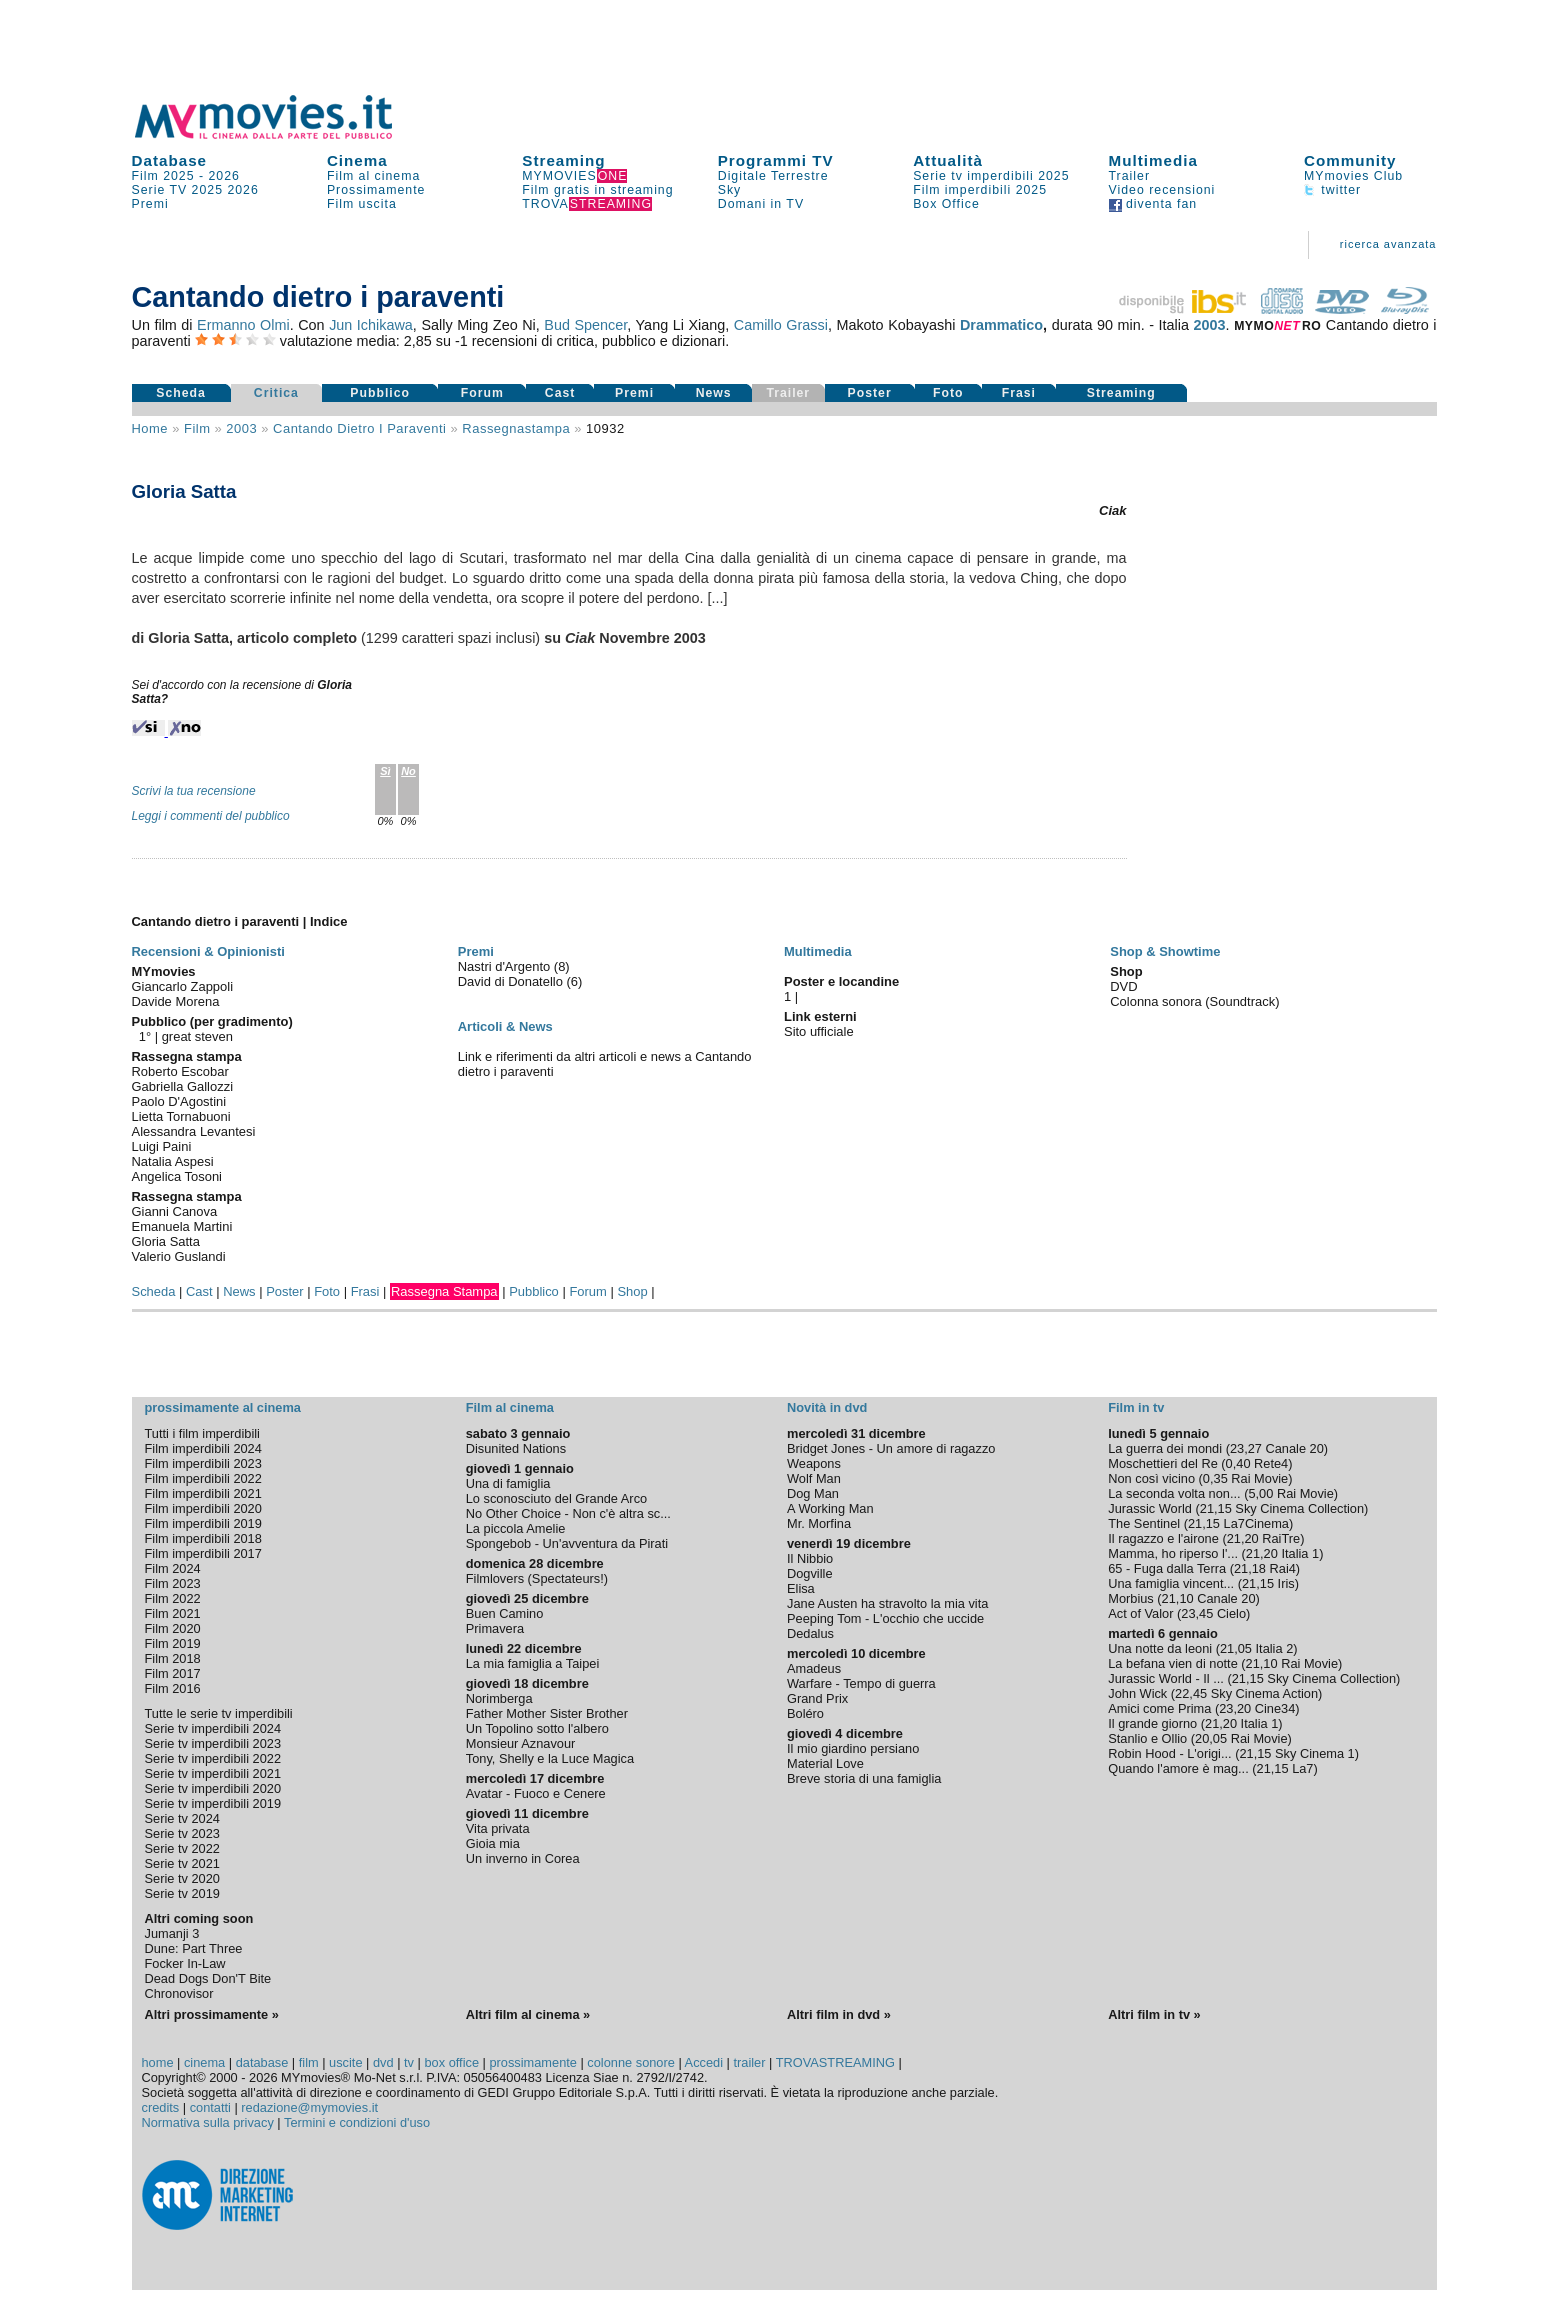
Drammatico (1001, 325)
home (158, 2062)
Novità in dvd (827, 1407)
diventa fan (1153, 204)
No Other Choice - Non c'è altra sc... (568, 1513)
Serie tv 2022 (182, 1848)
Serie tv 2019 (182, 1893)
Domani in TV (761, 204)
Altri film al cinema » (528, 2014)
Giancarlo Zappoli (183, 986)
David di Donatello (512, 981)
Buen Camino (505, 1613)
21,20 (1243, 1538)
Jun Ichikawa (371, 325)
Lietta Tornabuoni (181, 1116)
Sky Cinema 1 (1315, 1753)
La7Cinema (1256, 1523)
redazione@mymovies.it (309, 2107)
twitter (1332, 190)
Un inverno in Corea (523, 1858)
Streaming (563, 160)
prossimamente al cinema (223, 1407)
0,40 (1238, 1463)
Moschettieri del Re (1163, 1463)
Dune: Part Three (194, 1948)
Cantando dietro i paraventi (359, 428)
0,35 (1215, 1478)
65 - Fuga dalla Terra (1167, 1568)
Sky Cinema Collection (1299, 1508)
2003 (1210, 325)
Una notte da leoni (1160, 1648)
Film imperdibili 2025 (980, 190)
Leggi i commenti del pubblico (211, 816)
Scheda (181, 393)
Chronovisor (179, 1993)
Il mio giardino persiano (853, 1748)
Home (150, 428)
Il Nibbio (810, 1558)
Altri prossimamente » (212, 2014)
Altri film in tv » (1154, 2014)
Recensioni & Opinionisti (208, 951)
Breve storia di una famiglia (864, 1778)
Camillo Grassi (781, 325)
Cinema (357, 160)
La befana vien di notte (1173, 1663)
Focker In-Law (185, 1963)
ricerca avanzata (1388, 244)
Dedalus (810, 1633)
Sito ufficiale (819, 1031)
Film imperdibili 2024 (203, 1448)
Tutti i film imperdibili (202, 1433)
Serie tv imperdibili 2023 (213, 1743)
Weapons (814, 1463)
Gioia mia (493, 1843)
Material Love (825, 1763)
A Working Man (830, 1508)
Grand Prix (817, 1698)
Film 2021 (173, 1613)
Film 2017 (173, 1673)
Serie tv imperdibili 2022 (213, 1758)
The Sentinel (1144, 1523)
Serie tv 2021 (182, 1863)
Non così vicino (1151, 1478)
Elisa (801, 1588)
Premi (150, 204)
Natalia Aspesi (173, 1161)
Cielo (1231, 1613)
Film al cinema (373, 176)
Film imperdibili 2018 (203, 1538)
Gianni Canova (175, 1211)
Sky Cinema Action (1264, 1693)
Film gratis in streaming (597, 190)
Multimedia (1153, 160)
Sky (730, 190)
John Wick (1137, 1693)
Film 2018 (173, 1658)
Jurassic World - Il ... (1166, 1678)
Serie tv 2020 (182, 1878)
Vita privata (498, 1828)
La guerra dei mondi (1165, 1448)
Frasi (1019, 393)
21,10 (1178, 1598)
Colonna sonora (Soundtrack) (1194, 1001)
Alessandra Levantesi (194, 1131)
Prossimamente (376, 190)
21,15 (1216, 1508)
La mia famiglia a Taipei (533, 1663)
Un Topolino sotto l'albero (537, 1728)
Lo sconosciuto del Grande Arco (556, 1498)
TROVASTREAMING (835, 2062)
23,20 (1235, 1708)
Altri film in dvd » (839, 2014)
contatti (210, 2107)
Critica (276, 393)
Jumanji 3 (172, 1933)
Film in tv (1136, 1407)
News (714, 393)
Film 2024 (173, 1568)
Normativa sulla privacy (208, 2122)
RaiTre (1281, 1538)
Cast (560, 393)
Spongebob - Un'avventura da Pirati (567, 1543)
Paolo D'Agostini (179, 1101)
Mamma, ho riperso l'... (1173, 1553)
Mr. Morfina (819, 1523)
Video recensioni (1162, 190)
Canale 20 (1295, 1448)
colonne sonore (631, 2062)
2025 (207, 190)
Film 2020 (173, 1628)
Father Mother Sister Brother (547, 1713)
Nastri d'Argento (506, 966)
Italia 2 (1275, 1648)
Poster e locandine (841, 981)
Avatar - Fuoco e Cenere (536, 1793)
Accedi (704, 2062)
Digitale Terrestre (773, 176)
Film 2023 (173, 1583)
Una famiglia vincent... (1171, 1583)
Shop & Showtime (1165, 951)
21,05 (1236, 1648)
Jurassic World (1150, 1508)
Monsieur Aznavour (521, 1743)
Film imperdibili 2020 (203, 1508)
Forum (482, 393)
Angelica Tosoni (177, 1176)
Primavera (495, 1628)
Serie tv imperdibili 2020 (213, 1788)
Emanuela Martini (182, 1226)
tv (409, 2062)
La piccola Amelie (516, 1528)
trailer (749, 2062)
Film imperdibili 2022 (203, 1478)
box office (451, 2062)
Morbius (1131, 1598)
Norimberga (499, 1698)
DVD (1123, 986)
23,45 (1197, 1613)
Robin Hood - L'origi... (1169, 1753)
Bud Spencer (585, 325)
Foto (948, 393)
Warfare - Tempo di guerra (861, 1683)
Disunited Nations (516, 1448)
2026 (224, 176)
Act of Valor (1140, 1613)
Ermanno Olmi (243, 325)
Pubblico (380, 393)
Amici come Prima (1159, 1708)
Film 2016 (173, 1688)
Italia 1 (1300, 1553)
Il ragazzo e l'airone (1163, 1538)
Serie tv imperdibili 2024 (213, 1728)
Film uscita (362, 204)
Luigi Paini (162, 1146)
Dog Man (813, 1493)
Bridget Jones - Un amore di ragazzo (891, 1448)
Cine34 (1275, 1708)
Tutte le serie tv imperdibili (219, 1713)
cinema (204, 2062)
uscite (345, 2062)
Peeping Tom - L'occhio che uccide (885, 1618)
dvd (383, 2062)
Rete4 (1271, 1463)
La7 (1302, 1768)
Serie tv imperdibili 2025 (991, 176)
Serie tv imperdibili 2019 (213, 1803)
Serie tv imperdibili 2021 (213, 1773)
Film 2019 (173, 1643)
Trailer (1129, 176)
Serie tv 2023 (182, 1833)
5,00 (1260, 1493)
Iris (1286, 1583)
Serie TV (160, 190)
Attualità (948, 160)
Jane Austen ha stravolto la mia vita (887, 1603)
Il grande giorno (1152, 1723)
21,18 (1250, 1568)
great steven (197, 1036)
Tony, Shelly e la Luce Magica (550, 1758)
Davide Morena (176, 1001)
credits (161, 2107)
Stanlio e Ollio (1147, 1738)
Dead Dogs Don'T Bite (208, 1978)
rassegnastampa (516, 428)
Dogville (810, 1573)
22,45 (1191, 1693)
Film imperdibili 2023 (203, 1463)
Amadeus (814, 1668)
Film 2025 (163, 176)
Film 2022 (173, 1598)
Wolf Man (814, 1478)
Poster (870, 393)
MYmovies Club (1353, 176)
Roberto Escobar (180, 1071)
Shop (632, 1291)
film (197, 428)
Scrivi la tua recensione (194, 791)
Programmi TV (776, 160)
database (262, 2062)
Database (170, 160)
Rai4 (1283, 1568)
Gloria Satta (166, 1241)
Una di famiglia (508, 1483)
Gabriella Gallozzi (183, 1086)
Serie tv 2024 (182, 1818)
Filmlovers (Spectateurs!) (537, 1578)
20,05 (1211, 1738)
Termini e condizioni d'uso (357, 2122)
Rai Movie (1259, 1478)
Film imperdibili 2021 (203, 1493)
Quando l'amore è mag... (1178, 1768)
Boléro (805, 1713)
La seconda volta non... (1174, 1493)
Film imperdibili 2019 (203, 1523)
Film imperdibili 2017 (203, 1553)
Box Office (946, 204)
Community (1350, 160)
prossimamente (532, 2062)
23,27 (1246, 1448)
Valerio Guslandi (179, 1256)
